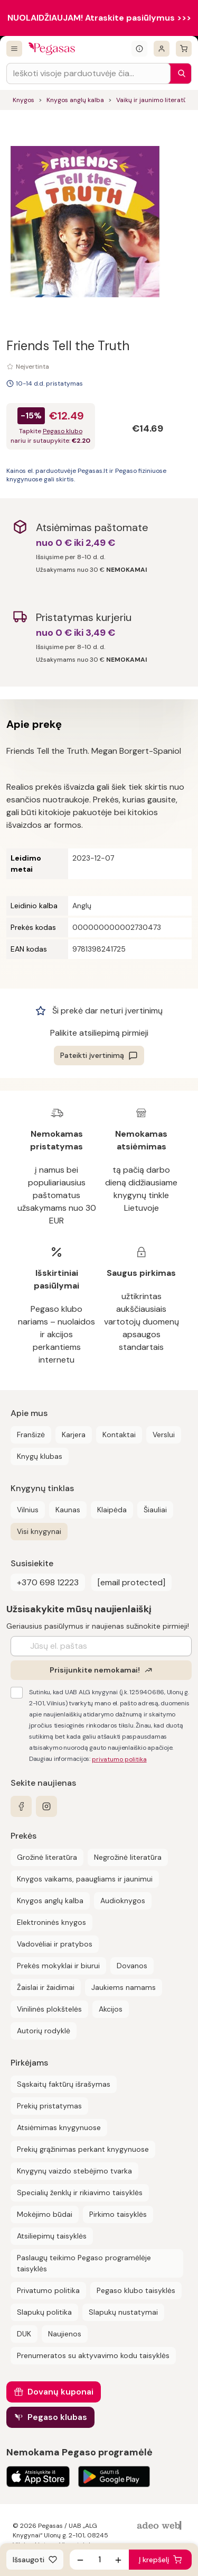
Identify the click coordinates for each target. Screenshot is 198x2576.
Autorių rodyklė (43, 2030)
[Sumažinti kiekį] (80, 2559)
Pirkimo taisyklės (118, 2214)
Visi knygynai (39, 1531)
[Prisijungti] (161, 49)
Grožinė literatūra (47, 1857)
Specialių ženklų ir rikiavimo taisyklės (80, 2192)
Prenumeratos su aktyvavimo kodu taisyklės (93, 2355)
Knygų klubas (39, 1456)
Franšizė (31, 1434)
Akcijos (110, 2009)
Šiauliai (155, 1509)
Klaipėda (112, 1509)
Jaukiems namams (123, 1987)
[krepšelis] (184, 49)
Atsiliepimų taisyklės (52, 2236)
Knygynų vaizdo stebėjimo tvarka (74, 2171)
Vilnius (28, 1509)
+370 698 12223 (48, 1582)
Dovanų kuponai (60, 2391)
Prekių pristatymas (49, 2106)
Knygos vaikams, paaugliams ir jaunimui (85, 1879)
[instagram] (46, 1806)
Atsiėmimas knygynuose (59, 2127)
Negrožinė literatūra (128, 1857)
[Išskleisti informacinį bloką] (139, 49)
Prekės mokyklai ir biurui (58, 1965)
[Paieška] (179, 73)
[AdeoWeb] (160, 2526)
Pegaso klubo (62, 431)
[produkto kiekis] (99, 2559)
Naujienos (64, 2334)
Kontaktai (119, 1434)
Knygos (23, 100)
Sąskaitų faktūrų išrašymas (63, 2084)
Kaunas (67, 1509)
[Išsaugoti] (34, 2560)
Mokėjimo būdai (44, 2214)
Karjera (74, 1434)
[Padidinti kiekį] (118, 2559)
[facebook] (21, 1806)
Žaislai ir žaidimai (45, 1987)
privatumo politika (119, 1759)
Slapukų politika (44, 2312)
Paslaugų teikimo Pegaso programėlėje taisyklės (84, 2263)
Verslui (164, 1434)
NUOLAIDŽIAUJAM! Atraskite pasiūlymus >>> (99, 17)
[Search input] (88, 73)
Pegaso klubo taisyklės (136, 2290)
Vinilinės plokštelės (49, 2009)
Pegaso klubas (57, 2417)
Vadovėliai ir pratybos (54, 1944)
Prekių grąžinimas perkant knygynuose (83, 2149)
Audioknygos (122, 1900)
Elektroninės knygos (51, 1922)
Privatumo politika (48, 2290)
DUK (24, 2334)
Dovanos (132, 1965)
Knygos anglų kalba (75, 100)
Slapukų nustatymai (123, 2312)
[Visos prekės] (14, 49)
